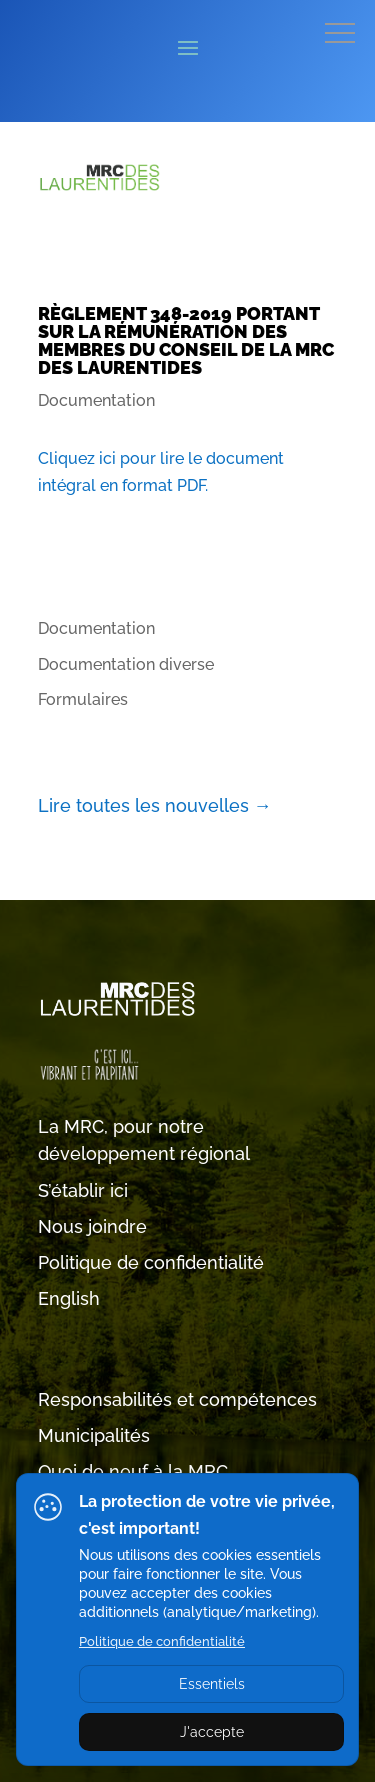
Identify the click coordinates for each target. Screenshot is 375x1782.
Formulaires (83, 699)
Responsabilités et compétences (177, 1399)
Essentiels (212, 1684)
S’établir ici (83, 1190)
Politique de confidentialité (151, 1262)
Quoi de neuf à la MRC (133, 1471)
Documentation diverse (126, 664)
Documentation (96, 400)
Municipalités (94, 1435)
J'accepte (212, 1732)
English (69, 1298)
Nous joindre (92, 1226)
